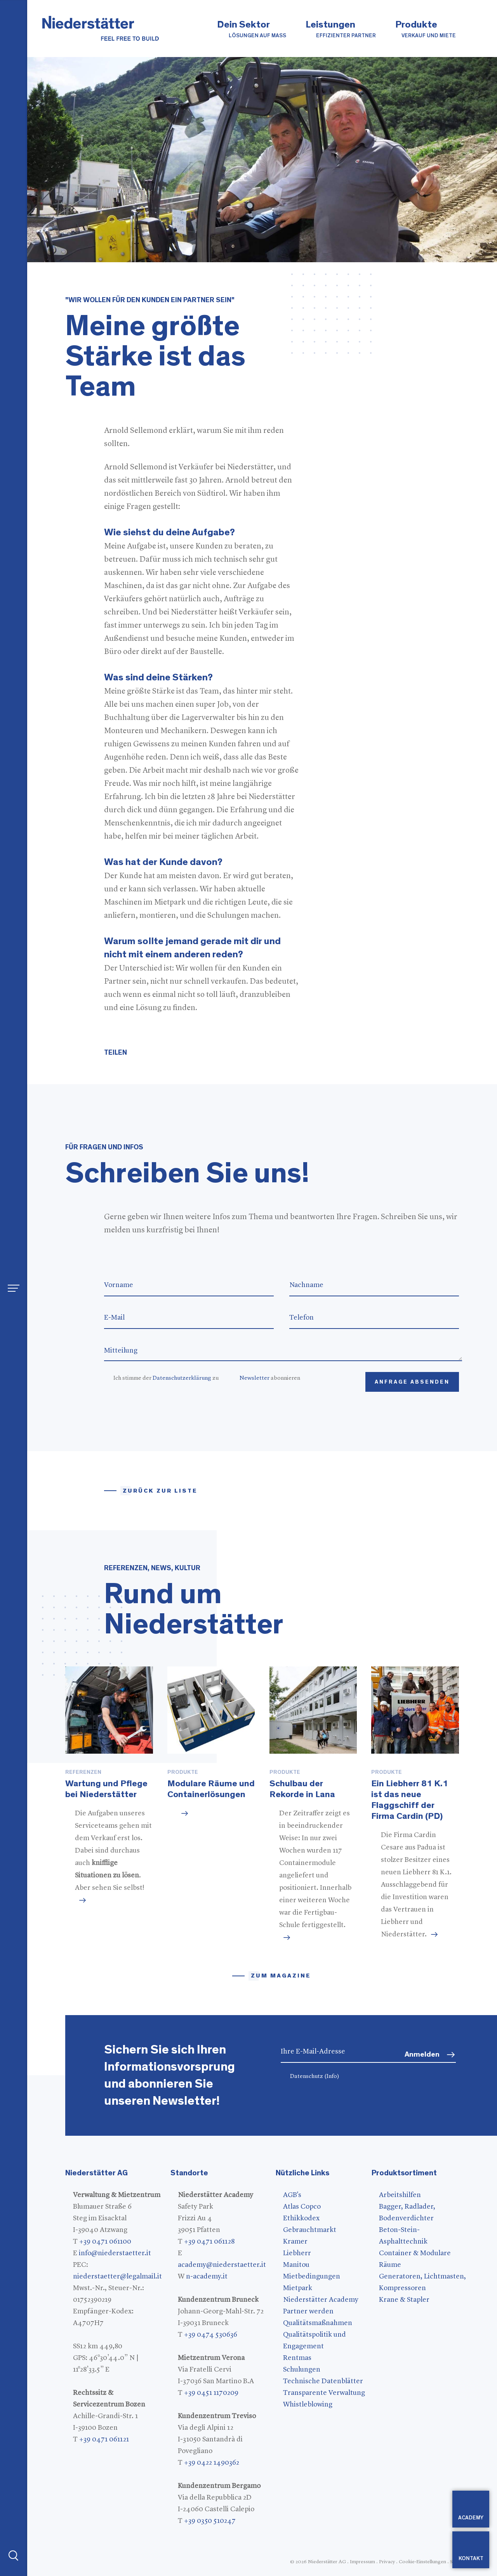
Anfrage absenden (412, 1382)
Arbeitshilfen (400, 2195)
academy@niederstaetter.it (222, 2264)
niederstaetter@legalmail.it (117, 2276)
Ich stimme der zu (166, 1378)
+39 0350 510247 (210, 2520)
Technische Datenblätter (323, 2381)
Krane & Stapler (404, 2299)
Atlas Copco (302, 2206)
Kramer (295, 2241)
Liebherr (297, 2253)
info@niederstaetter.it (115, 2253)
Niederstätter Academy (320, 2299)
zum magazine (281, 1976)
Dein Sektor (251, 30)
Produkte (425, 30)
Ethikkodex (301, 2218)
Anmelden (422, 2054)
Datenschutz (314, 2076)
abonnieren (270, 1378)
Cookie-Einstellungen (422, 2561)
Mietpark (297, 2288)
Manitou (296, 2264)
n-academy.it (207, 2276)
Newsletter (254, 1378)
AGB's (292, 2195)
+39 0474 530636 (210, 2334)
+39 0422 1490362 (211, 2462)
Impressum (362, 2561)
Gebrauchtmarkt (309, 2230)
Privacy (387, 2561)
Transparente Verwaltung (324, 2392)
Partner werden (308, 2311)
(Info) (331, 2076)
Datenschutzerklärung (182, 1378)
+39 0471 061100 (105, 2241)
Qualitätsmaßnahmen (317, 2323)
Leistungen (341, 30)
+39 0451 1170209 (211, 2392)
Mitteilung (283, 1350)
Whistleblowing (307, 2404)
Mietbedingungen (311, 2276)
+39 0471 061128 (209, 2241)
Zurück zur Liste (160, 1491)
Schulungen (301, 2369)
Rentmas (297, 2358)
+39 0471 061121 (104, 2439)
